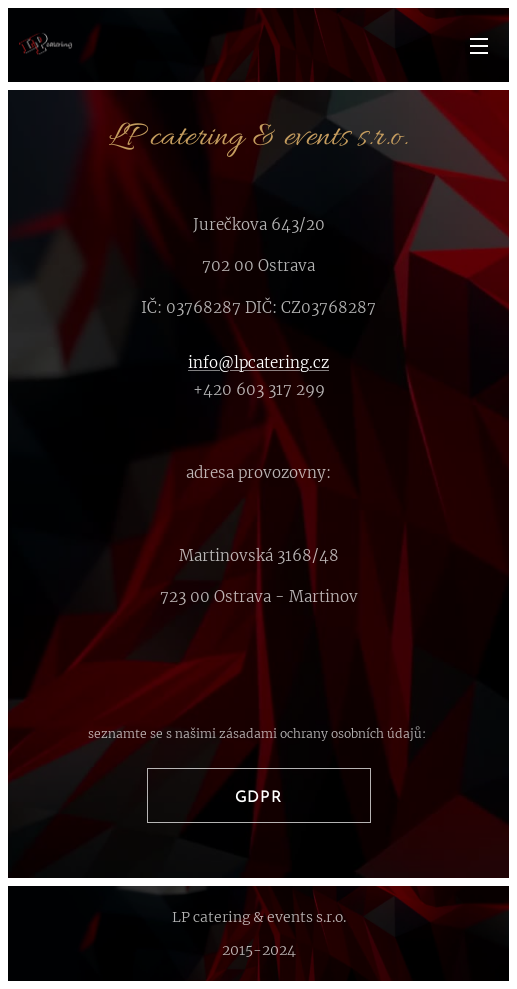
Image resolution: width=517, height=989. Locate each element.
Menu (479, 46)
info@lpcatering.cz (258, 362)
